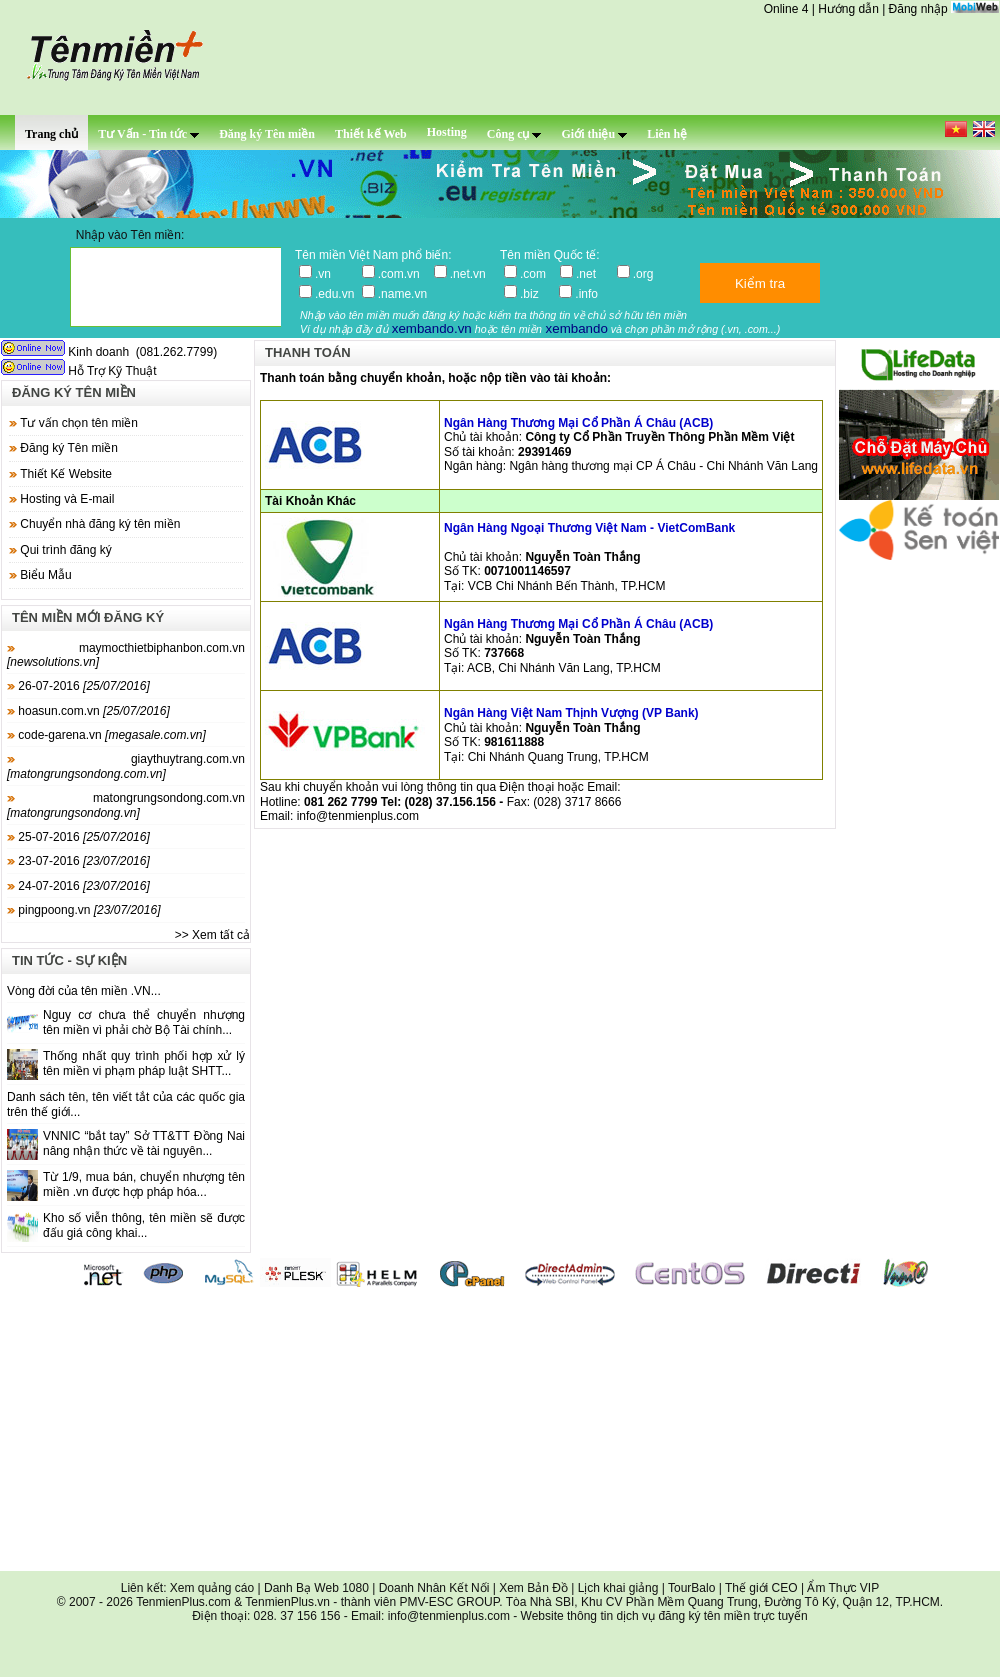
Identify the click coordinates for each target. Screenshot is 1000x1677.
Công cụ (514, 134)
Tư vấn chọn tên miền (79, 423)
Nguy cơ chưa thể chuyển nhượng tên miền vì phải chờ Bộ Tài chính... (144, 1022)
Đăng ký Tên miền (267, 134)
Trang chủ (51, 134)
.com (536, 274)
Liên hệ (667, 134)
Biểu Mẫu (45, 575)
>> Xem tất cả (212, 935)
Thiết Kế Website (66, 474)
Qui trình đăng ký (65, 550)
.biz (536, 294)
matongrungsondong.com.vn (126, 805)
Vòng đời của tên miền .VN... (84, 991)
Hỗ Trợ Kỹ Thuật (80, 371)
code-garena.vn (106, 735)
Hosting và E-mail (67, 499)
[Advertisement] (500, 1431)
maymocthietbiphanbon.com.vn (126, 655)
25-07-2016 (78, 837)
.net (592, 274)
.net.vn (468, 274)
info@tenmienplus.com (358, 816)
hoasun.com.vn (88, 711)
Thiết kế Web (371, 134)
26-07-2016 (78, 686)
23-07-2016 (78, 861)
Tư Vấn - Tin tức (148, 134)
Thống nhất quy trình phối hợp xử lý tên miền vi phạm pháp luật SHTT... (144, 1063)
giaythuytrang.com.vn (126, 766)
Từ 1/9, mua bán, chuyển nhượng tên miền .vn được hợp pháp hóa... (144, 1184)
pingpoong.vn (83, 910)
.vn (334, 274)
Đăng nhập (918, 9)
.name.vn (402, 294)
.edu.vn (334, 294)
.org (643, 274)
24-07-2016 (78, 886)
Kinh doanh (66, 352)
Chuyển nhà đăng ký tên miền (100, 524)
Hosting (447, 132)
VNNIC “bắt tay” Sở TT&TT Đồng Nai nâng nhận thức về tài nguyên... (144, 1143)
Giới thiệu (594, 134)
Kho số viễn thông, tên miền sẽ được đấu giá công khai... (144, 1225)
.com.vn (402, 274)
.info (586, 294)
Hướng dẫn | (853, 9)
